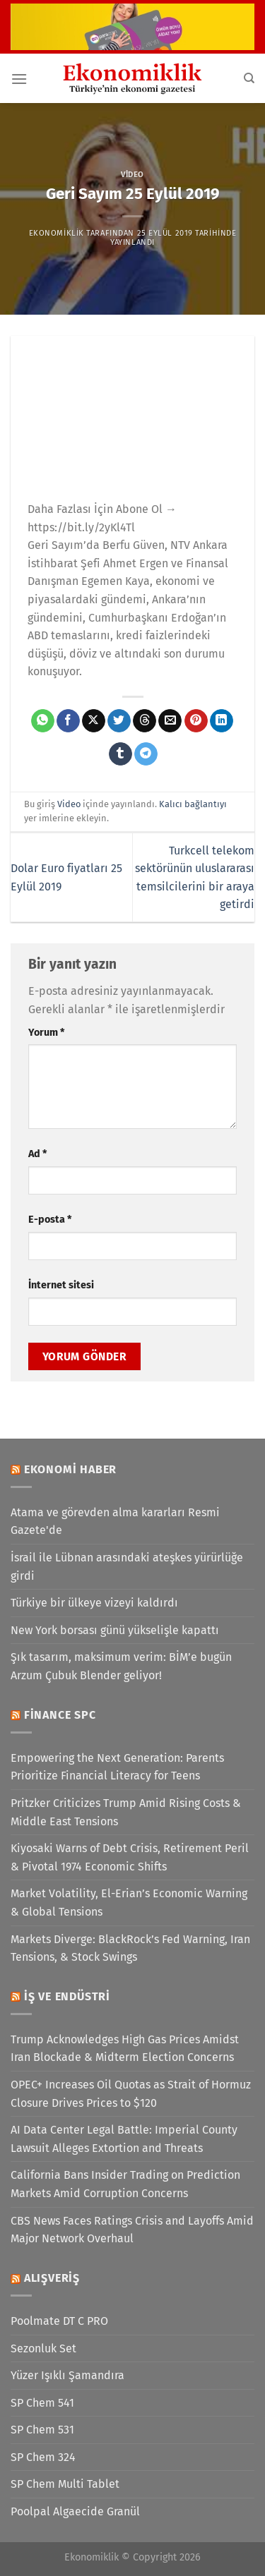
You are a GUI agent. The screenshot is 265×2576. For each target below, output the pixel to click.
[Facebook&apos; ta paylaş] (68, 721)
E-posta (49, 1220)
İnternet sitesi (61, 1285)
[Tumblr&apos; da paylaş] (120, 754)
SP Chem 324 (43, 2457)
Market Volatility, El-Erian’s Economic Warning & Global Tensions (129, 1902)
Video (132, 174)
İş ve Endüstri (67, 1996)
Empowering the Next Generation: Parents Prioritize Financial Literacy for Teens (117, 1767)
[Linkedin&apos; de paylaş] (221, 721)
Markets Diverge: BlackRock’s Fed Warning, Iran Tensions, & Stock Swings (130, 1948)
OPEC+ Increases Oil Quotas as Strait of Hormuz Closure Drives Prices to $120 (131, 2094)
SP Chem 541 (42, 2402)
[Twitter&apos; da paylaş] (119, 721)
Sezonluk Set (43, 2348)
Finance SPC (60, 1715)
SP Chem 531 (42, 2429)
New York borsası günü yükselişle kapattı (115, 1630)
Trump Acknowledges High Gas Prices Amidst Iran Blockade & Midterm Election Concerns (125, 2048)
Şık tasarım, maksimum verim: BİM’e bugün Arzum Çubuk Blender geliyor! (121, 1666)
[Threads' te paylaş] (144, 721)
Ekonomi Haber (70, 1469)
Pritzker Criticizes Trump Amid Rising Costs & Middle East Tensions (126, 1812)
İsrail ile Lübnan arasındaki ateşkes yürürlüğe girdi (127, 1567)
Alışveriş (52, 2278)
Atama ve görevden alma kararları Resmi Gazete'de (115, 1521)
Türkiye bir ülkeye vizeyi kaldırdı (94, 1602)
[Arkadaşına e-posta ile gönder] (170, 721)
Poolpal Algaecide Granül (75, 2511)
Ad (37, 1154)
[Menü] (19, 78)
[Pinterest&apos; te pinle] (196, 721)
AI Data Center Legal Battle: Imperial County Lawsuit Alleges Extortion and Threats (124, 2139)
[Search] (249, 78)
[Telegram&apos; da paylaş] (146, 754)
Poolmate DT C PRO (59, 2321)
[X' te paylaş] (93, 721)
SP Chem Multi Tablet (65, 2484)
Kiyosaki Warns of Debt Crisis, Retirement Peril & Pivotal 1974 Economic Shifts (130, 1857)
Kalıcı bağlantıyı (193, 804)
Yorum (46, 1033)
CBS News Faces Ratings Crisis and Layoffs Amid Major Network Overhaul (132, 2230)
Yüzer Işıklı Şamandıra (67, 2375)
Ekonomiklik (56, 233)
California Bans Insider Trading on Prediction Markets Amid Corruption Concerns (125, 2184)
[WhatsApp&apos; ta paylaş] (42, 721)
